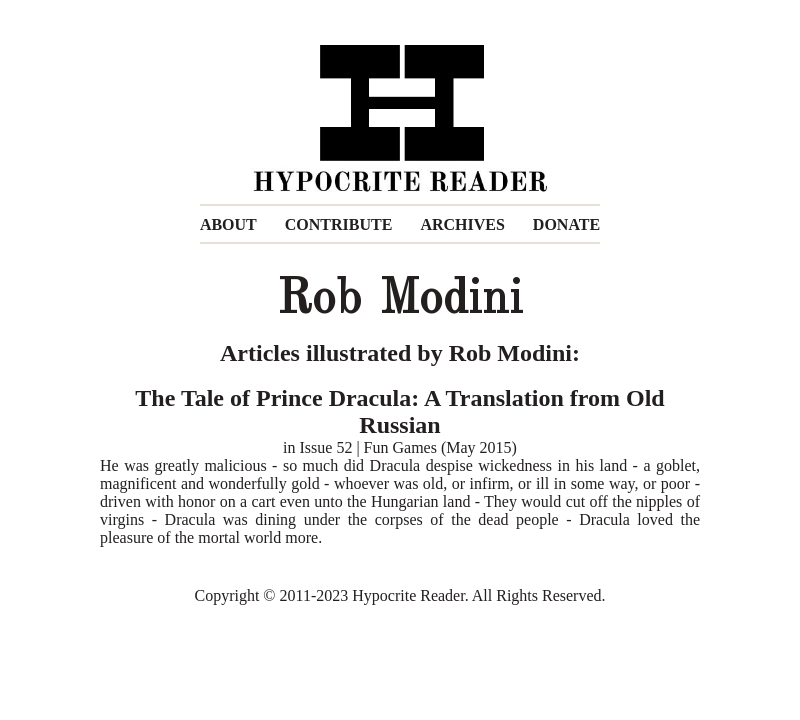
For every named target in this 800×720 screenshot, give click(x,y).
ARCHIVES (462, 224)
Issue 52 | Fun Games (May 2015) (408, 447)
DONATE (566, 224)
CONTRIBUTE (339, 224)
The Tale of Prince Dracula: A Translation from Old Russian (399, 411)
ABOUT (228, 224)
